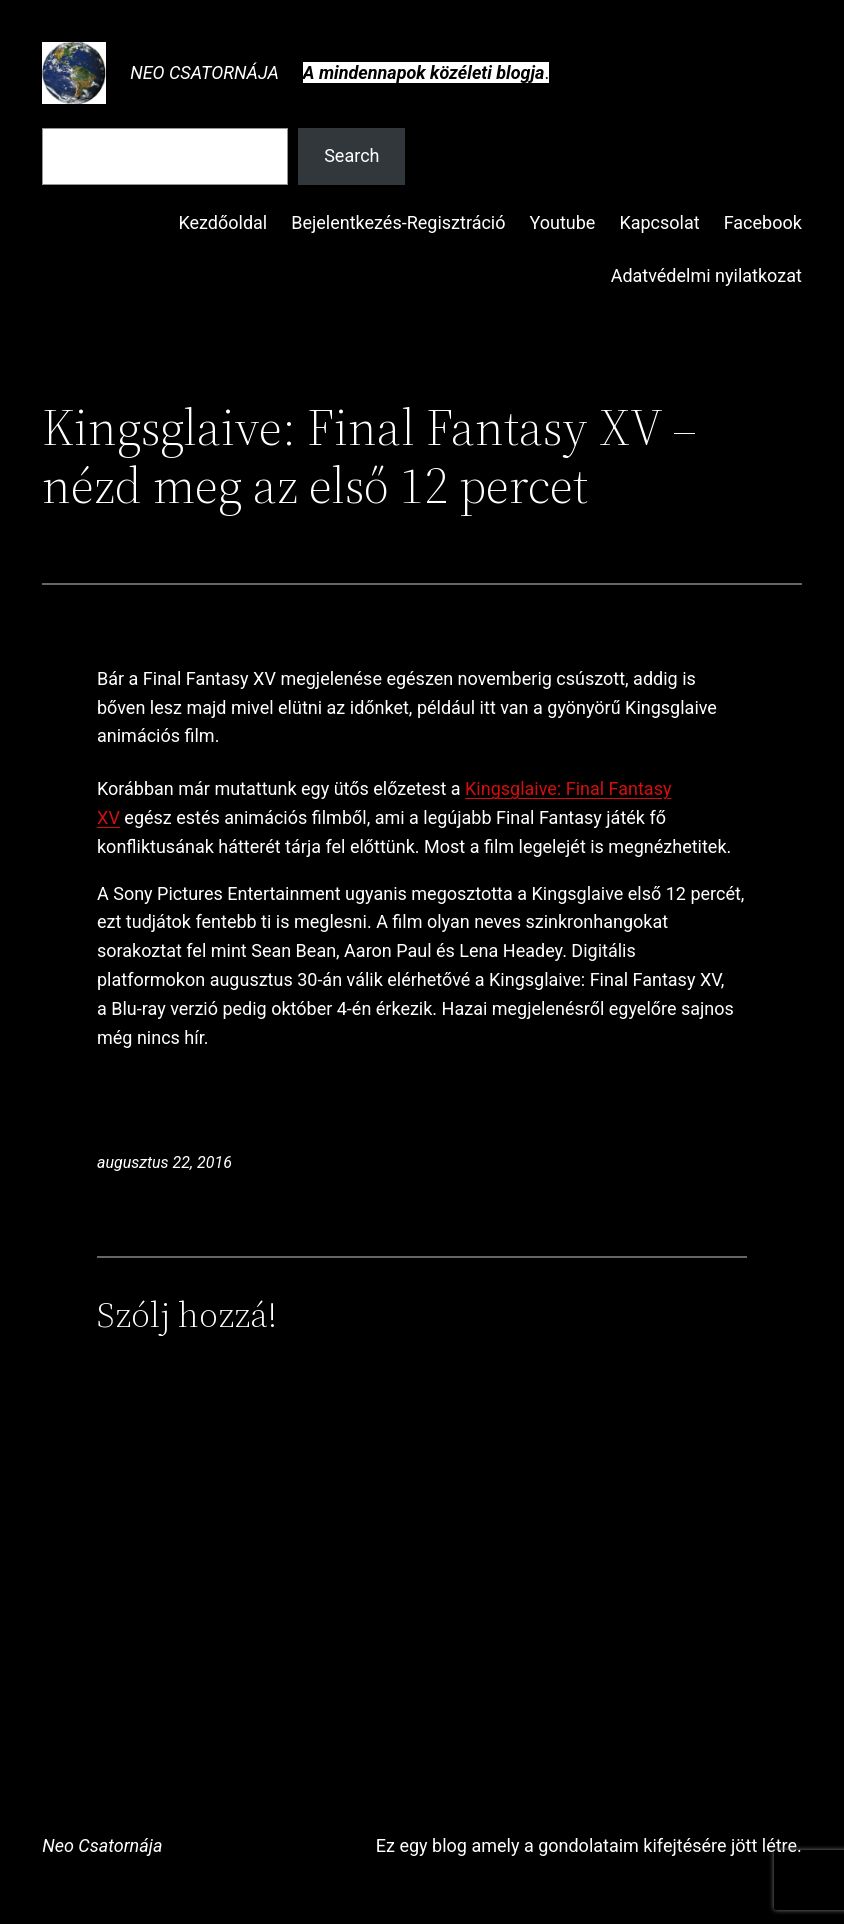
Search (351, 155)
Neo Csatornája (204, 72)
